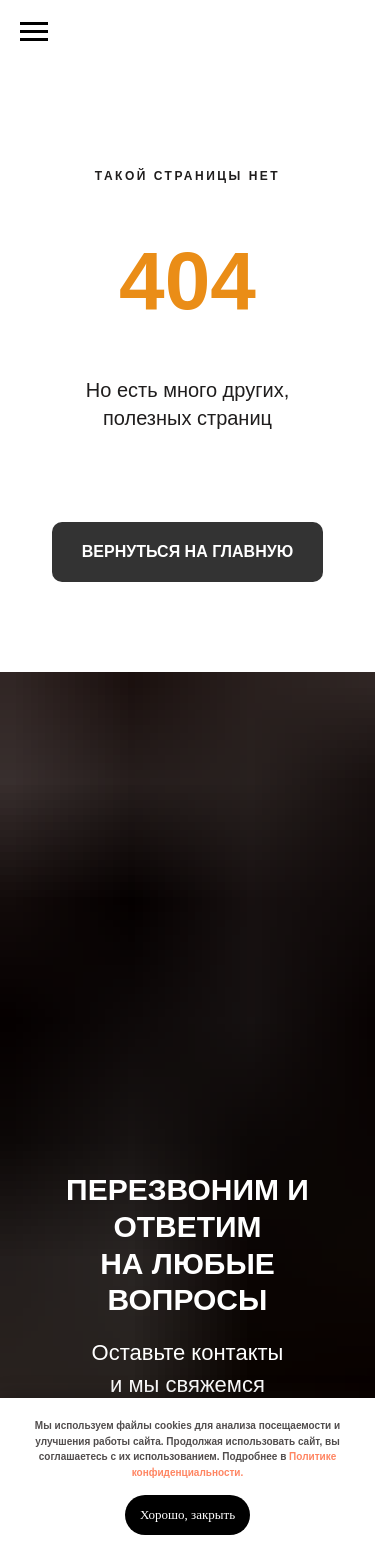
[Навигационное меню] (34, 32)
